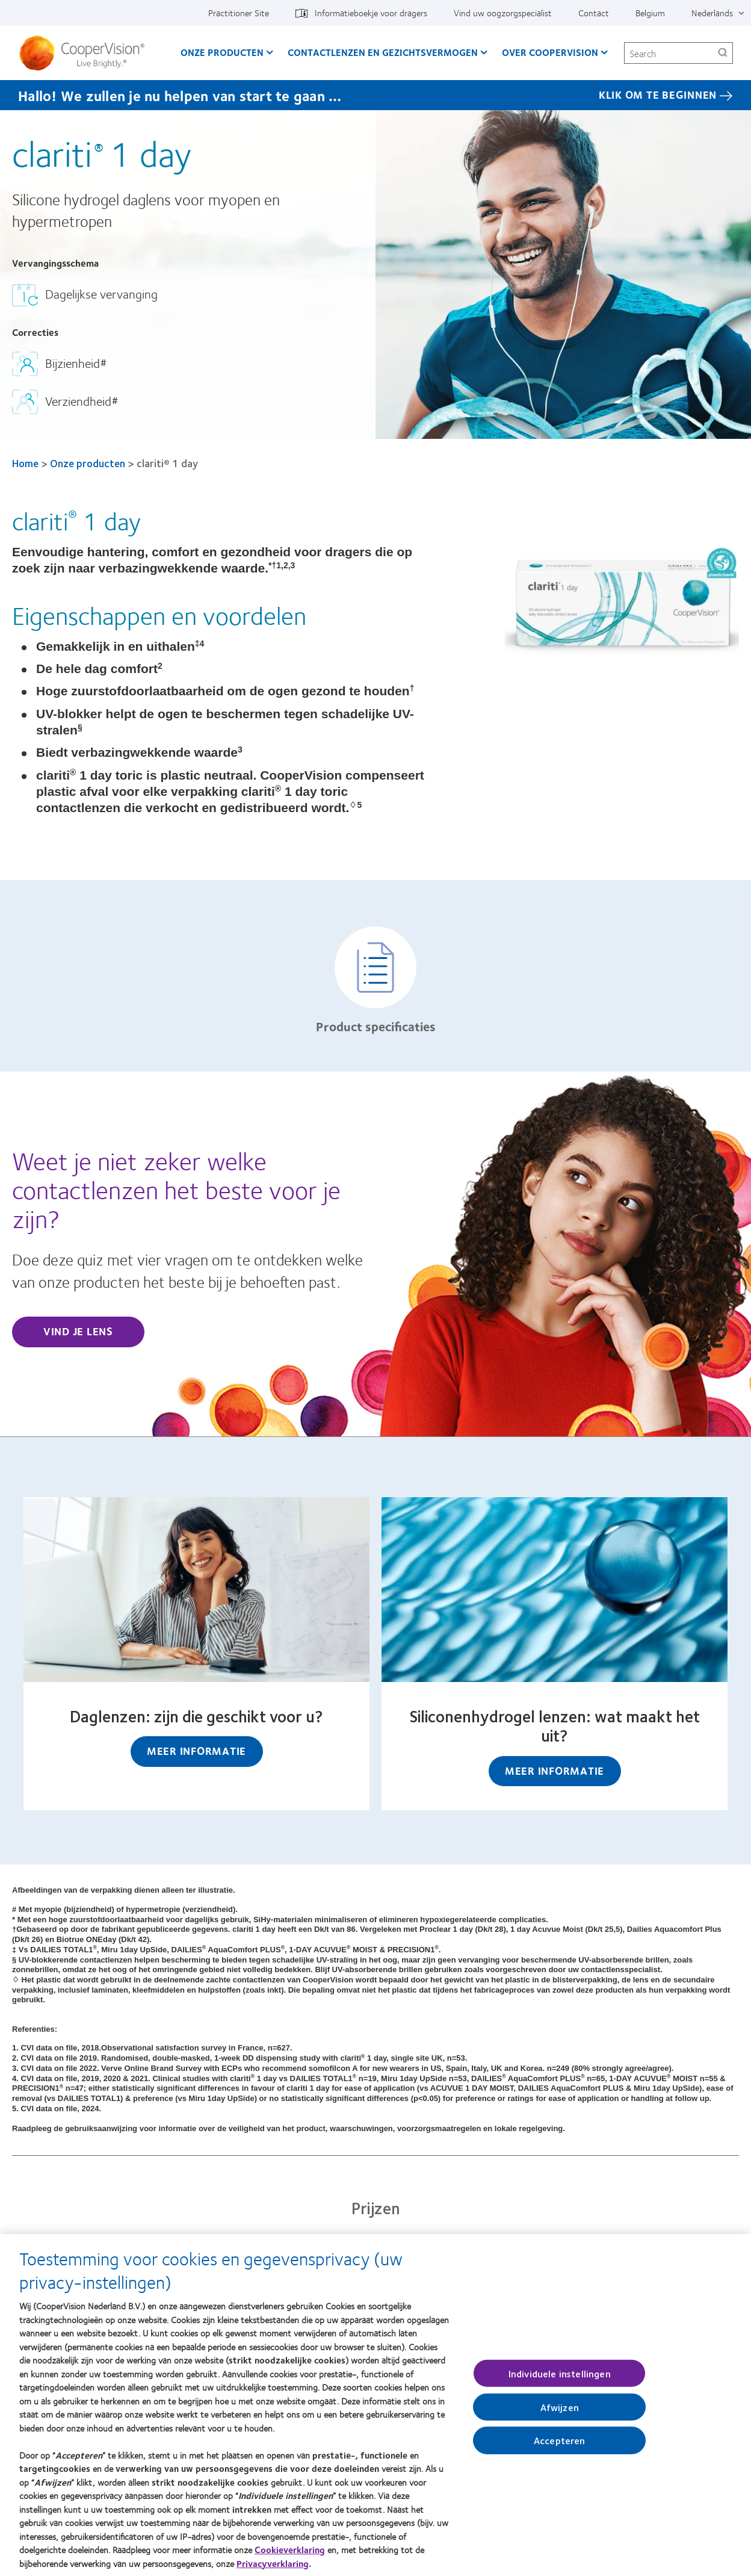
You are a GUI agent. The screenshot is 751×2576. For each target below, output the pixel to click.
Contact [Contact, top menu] (593, 12)
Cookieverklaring (290, 2555)
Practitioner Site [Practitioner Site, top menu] (238, 12)
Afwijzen (559, 2412)
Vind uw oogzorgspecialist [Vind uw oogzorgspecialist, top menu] (503, 12)
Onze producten (87, 463)
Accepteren (560, 2445)
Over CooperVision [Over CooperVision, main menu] (550, 52)
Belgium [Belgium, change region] (650, 12)
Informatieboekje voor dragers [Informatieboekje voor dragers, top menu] (371, 12)
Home (25, 463)
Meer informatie (196, 1750)
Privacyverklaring (272, 2569)
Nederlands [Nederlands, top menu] (712, 12)
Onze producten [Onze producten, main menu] (222, 52)
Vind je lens (78, 1331)
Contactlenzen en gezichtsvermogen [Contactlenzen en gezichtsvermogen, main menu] (383, 52)
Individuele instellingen (559, 2378)
